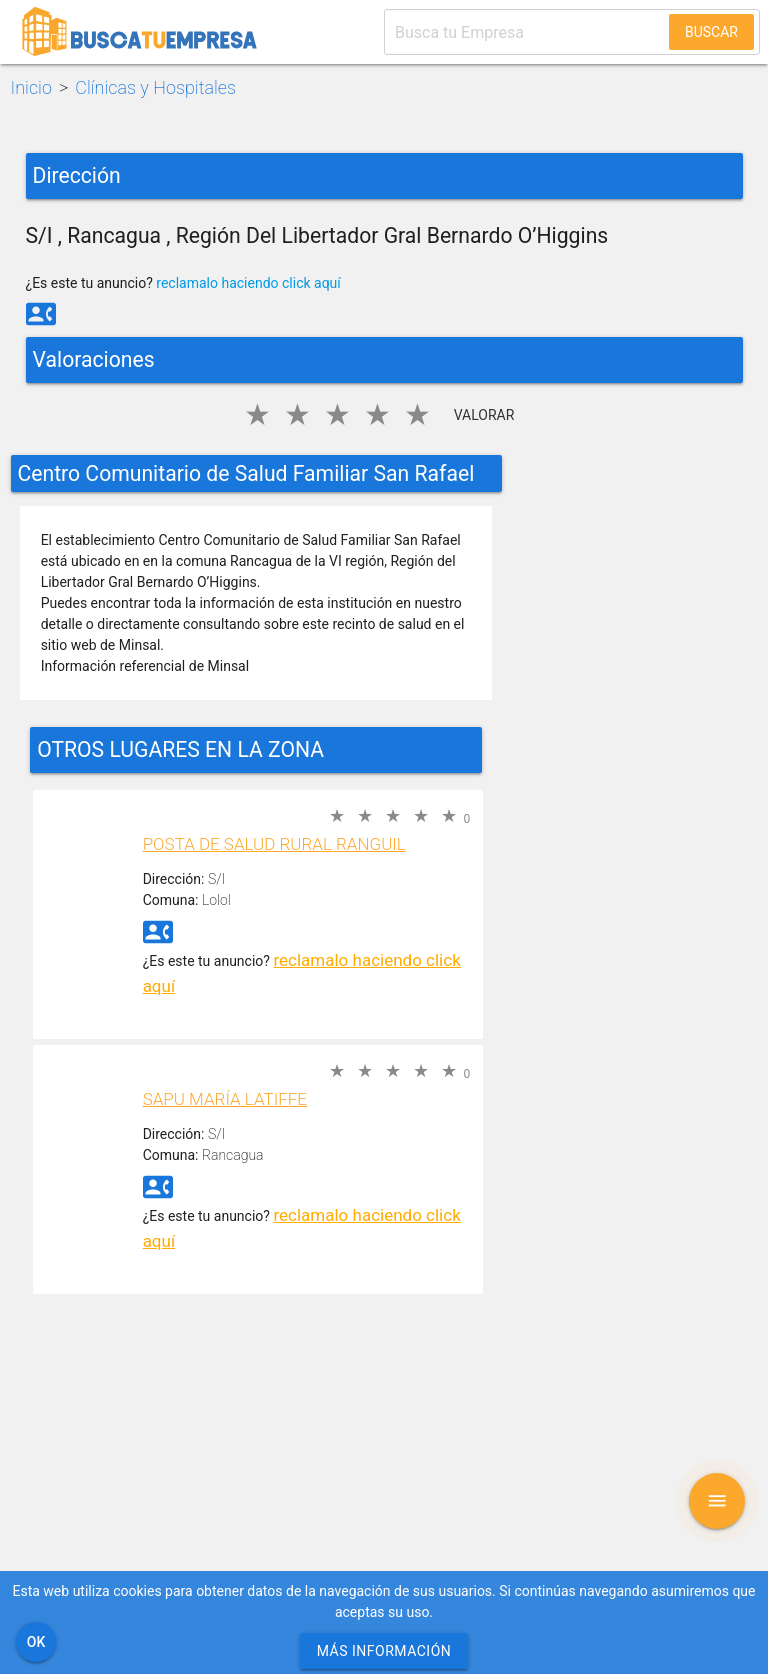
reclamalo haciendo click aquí (248, 283)
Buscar (711, 32)
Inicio (31, 87)
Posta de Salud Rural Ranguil (274, 844)
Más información (384, 1651)
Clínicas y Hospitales (155, 87)
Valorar (484, 415)
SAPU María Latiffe (225, 1099)
